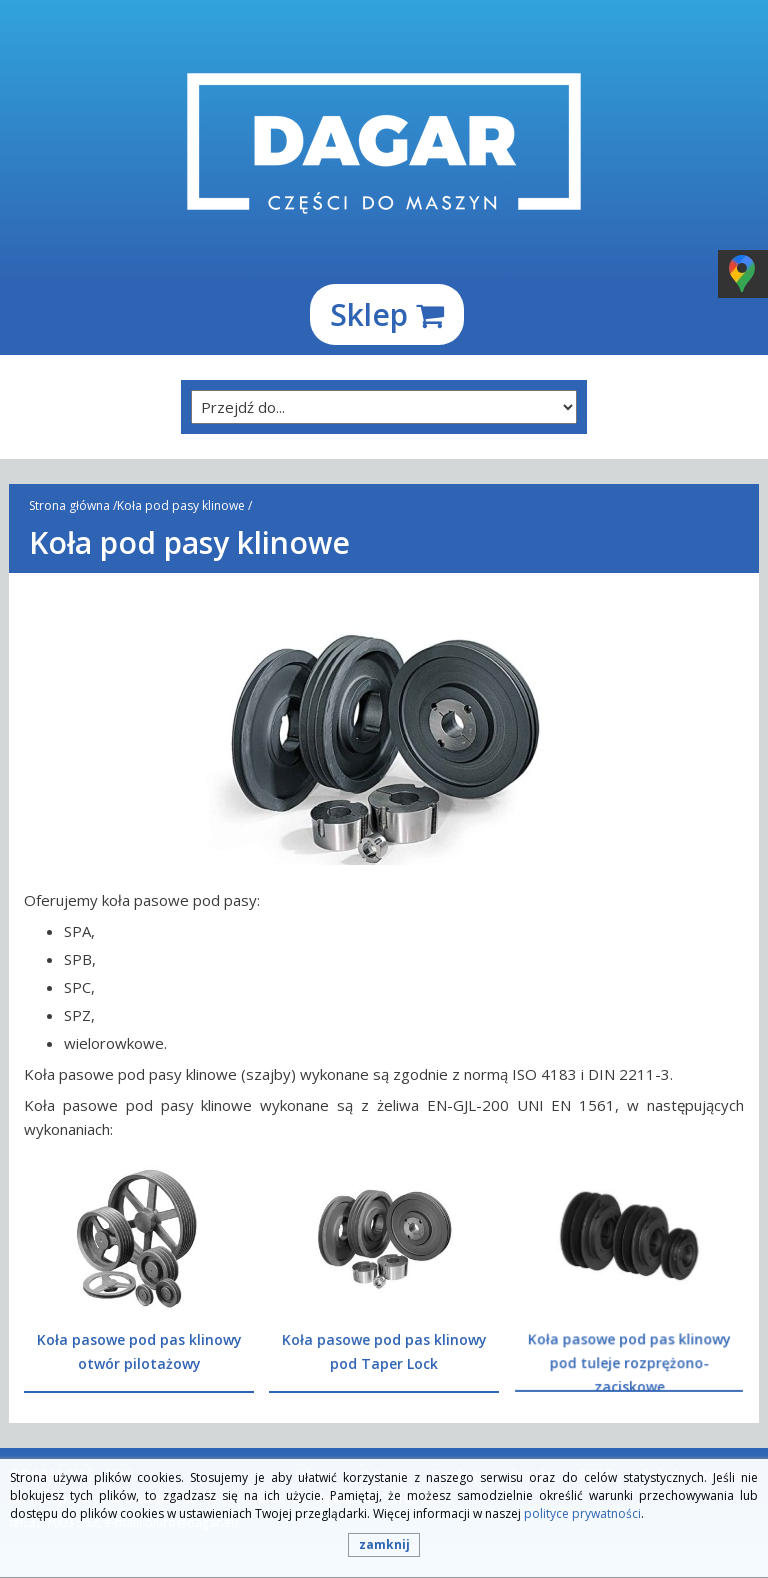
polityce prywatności (582, 1513)
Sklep (387, 314)
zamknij (384, 1544)
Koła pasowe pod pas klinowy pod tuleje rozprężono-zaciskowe (629, 1360)
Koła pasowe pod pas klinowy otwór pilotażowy (139, 1351)
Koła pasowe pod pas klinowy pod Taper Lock (384, 1351)
